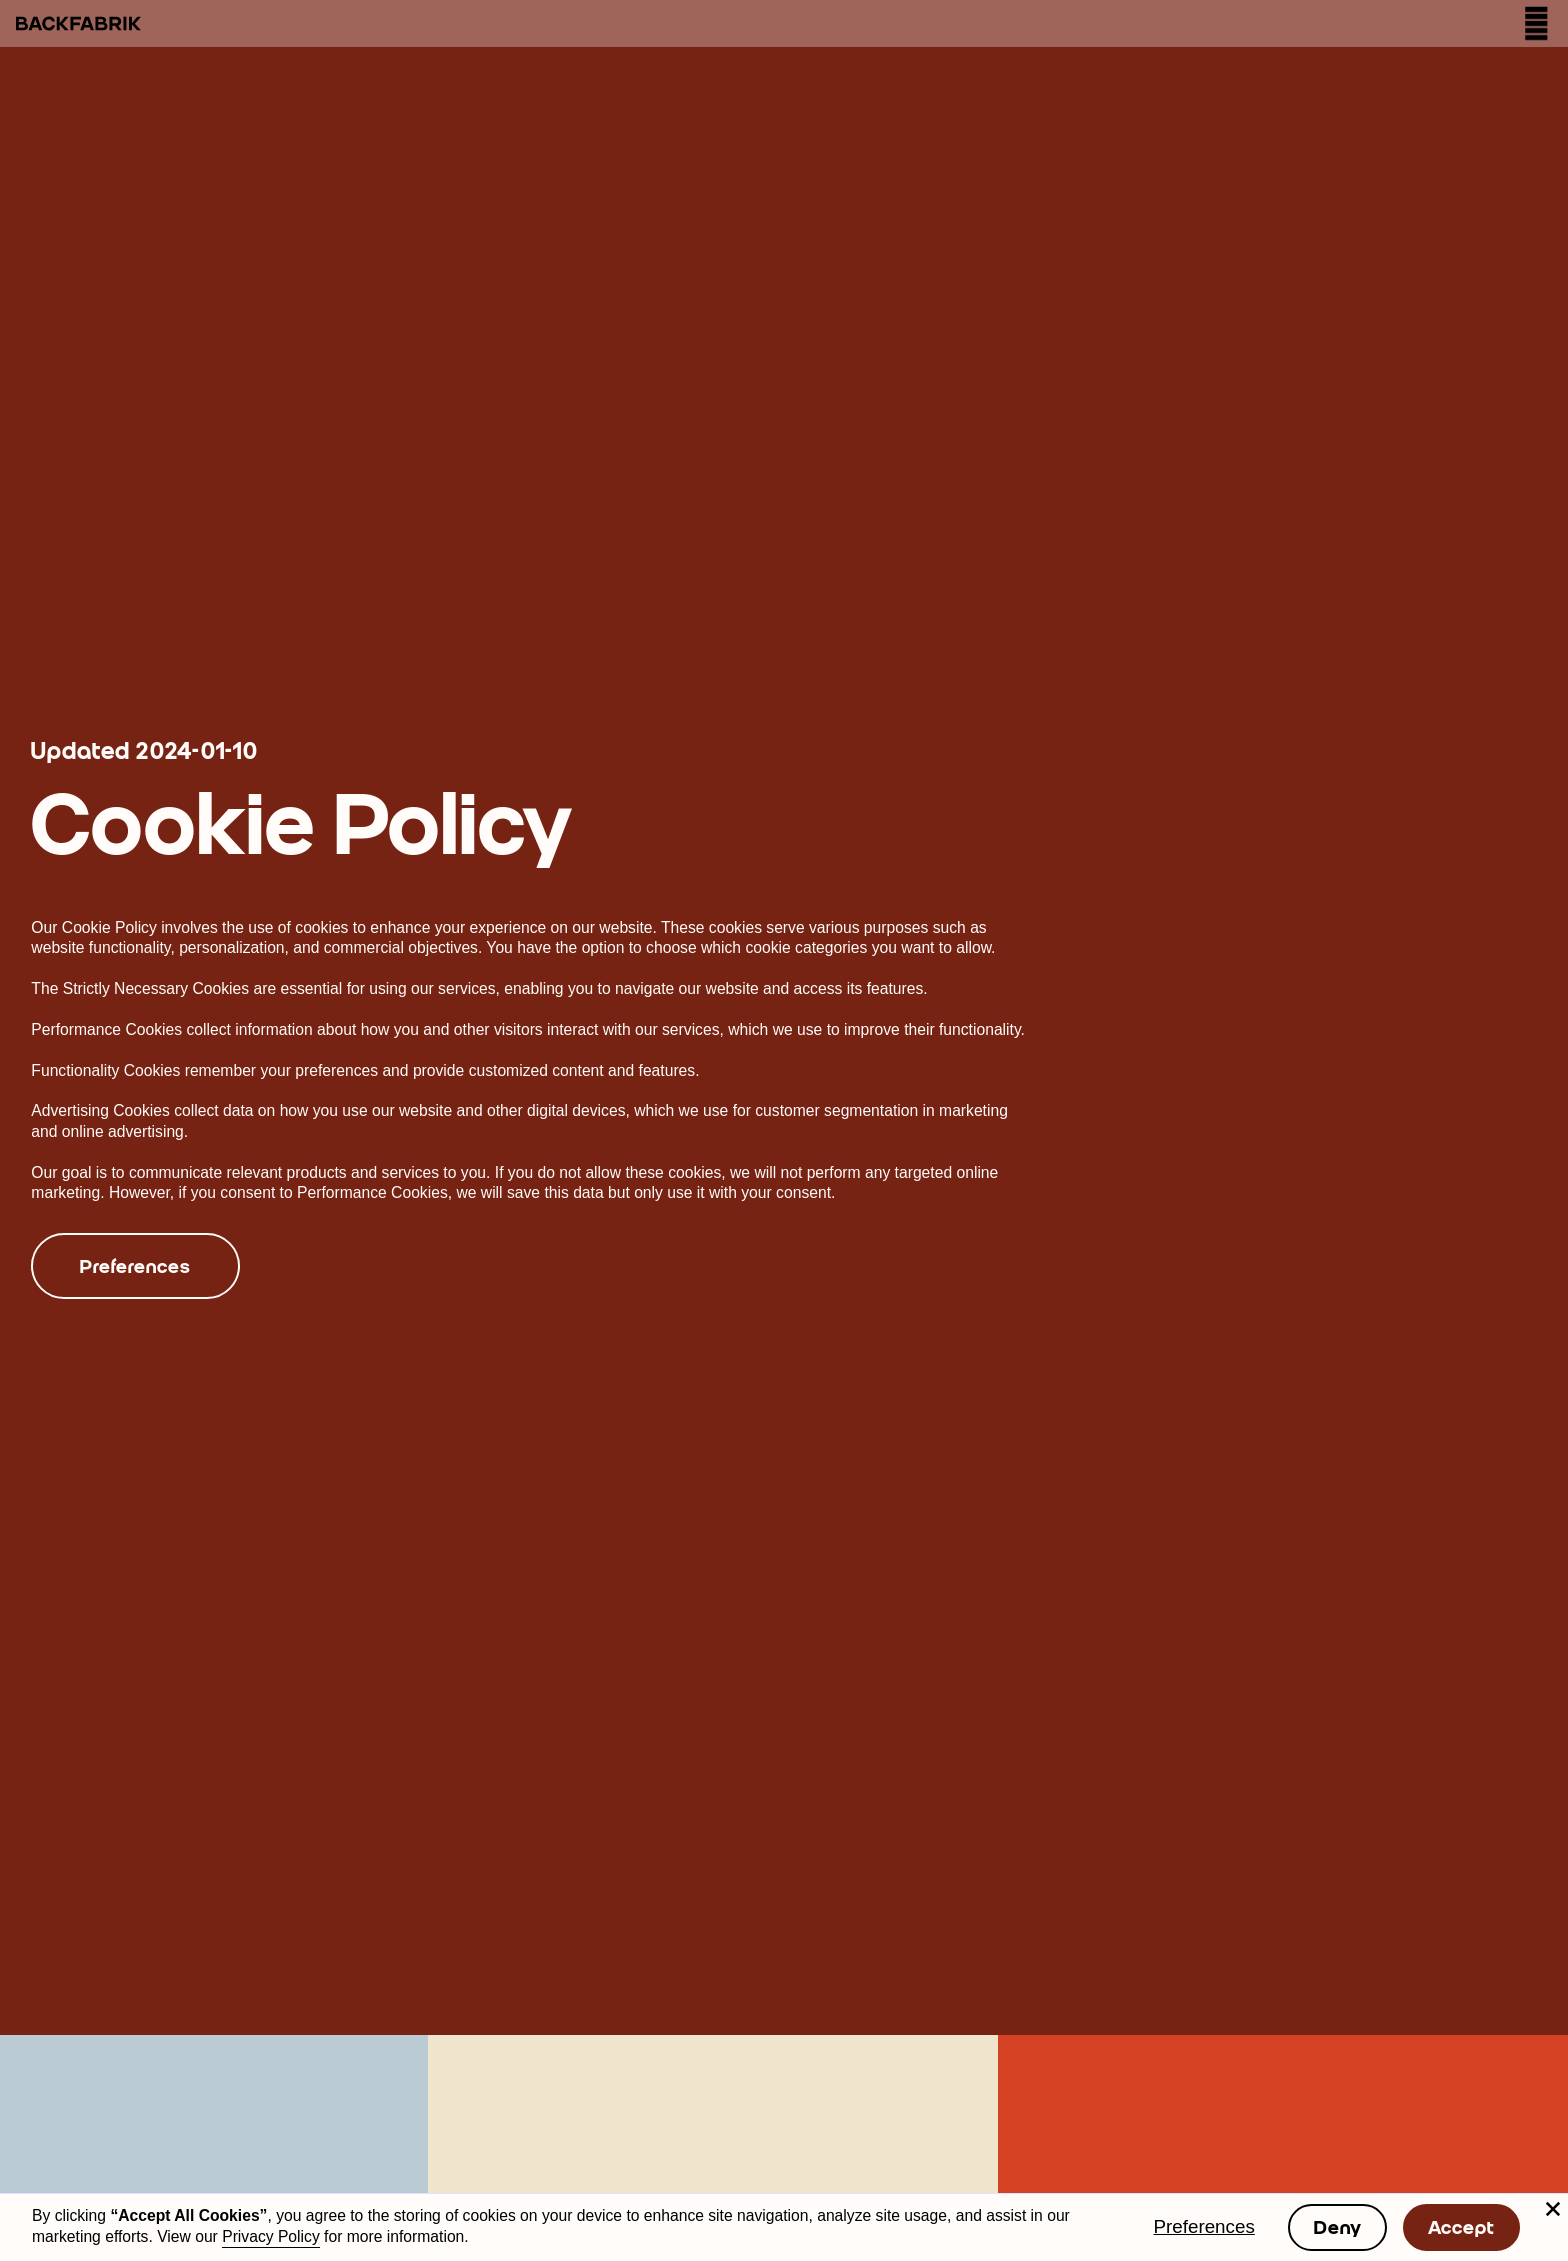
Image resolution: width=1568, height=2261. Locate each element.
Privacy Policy (271, 2236)
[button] (1553, 2209)
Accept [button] (1461, 2227)
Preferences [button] (1203, 2226)
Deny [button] (1338, 2227)
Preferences (135, 1266)
